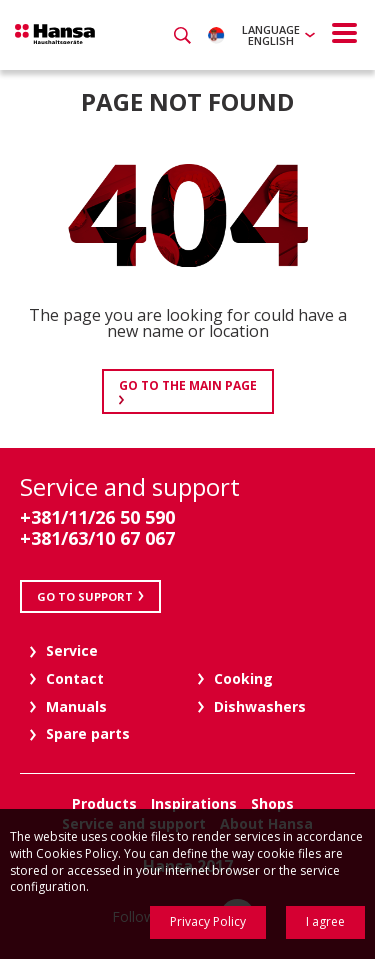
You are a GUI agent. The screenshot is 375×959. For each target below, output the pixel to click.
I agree (325, 921)
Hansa (55, 34)
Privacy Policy (208, 921)
